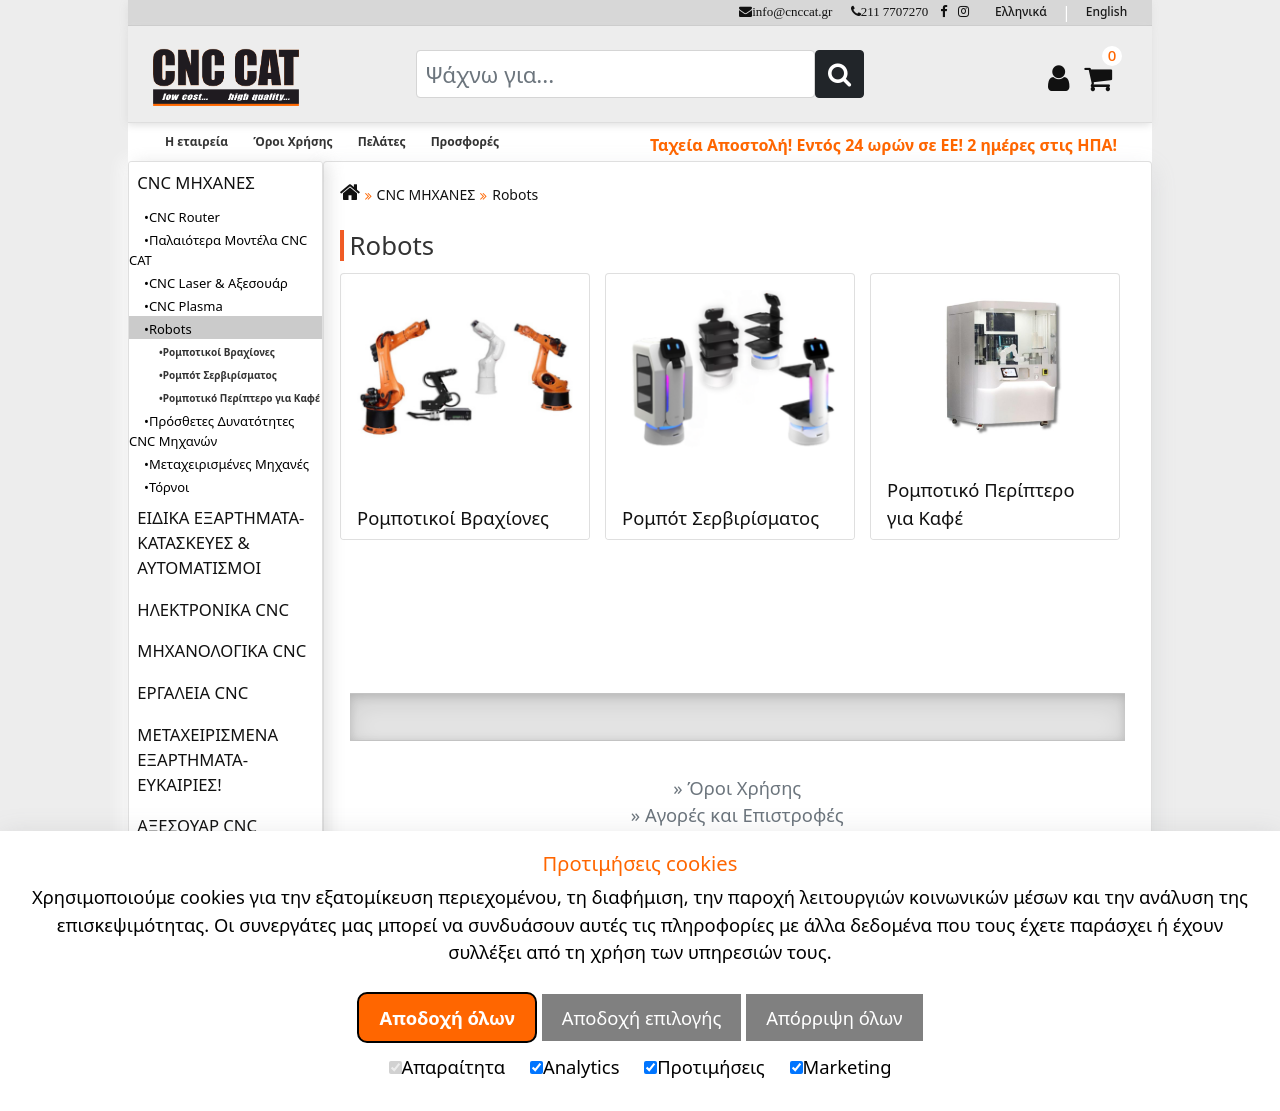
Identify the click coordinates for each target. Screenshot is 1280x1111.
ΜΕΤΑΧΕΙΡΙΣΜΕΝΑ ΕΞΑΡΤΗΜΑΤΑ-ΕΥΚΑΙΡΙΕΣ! (207, 759)
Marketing (841, 1066)
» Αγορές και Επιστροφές (737, 814)
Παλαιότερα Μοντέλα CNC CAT (218, 250)
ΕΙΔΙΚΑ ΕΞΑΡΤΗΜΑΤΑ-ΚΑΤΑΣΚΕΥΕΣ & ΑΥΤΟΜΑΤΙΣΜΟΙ (220, 542)
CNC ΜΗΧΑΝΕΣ (195, 182)
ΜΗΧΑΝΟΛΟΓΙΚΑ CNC (221, 650)
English (1106, 11)
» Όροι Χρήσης (737, 787)
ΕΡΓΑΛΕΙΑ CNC (192, 692)
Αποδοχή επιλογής (642, 1017)
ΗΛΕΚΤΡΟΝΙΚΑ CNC (213, 609)
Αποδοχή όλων (447, 1017)
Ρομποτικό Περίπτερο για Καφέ (241, 398)
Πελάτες (382, 141)
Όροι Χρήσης (292, 141)
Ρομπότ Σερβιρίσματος (220, 375)
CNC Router (184, 217)
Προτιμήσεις (704, 1066)
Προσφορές (465, 141)
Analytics (575, 1066)
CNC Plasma (186, 306)
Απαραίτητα (447, 1066)
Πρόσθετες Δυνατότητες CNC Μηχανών (211, 431)
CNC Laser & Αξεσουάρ (218, 283)
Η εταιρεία (196, 141)
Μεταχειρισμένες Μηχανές (229, 464)
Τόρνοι (169, 487)
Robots (515, 194)
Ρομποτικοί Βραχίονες (219, 352)
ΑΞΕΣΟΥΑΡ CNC (197, 825)
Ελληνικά (1021, 11)
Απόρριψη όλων (834, 1017)
